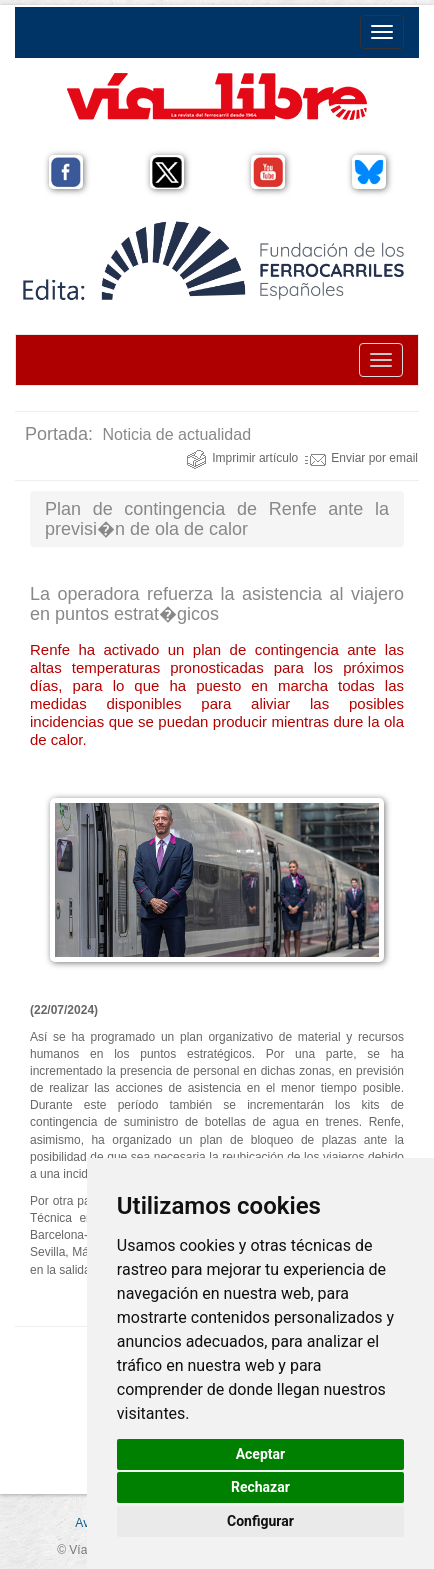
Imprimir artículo (242, 458)
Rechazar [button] (260, 1487)
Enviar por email (361, 458)
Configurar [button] (260, 1521)
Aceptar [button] (261, 1454)
